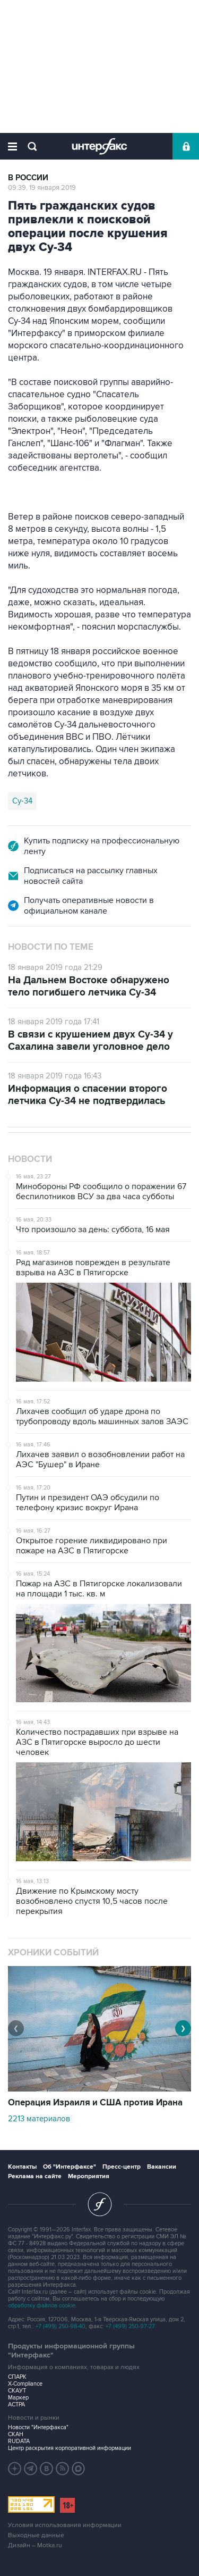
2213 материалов (39, 2118)
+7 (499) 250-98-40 (60, 2326)
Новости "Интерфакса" (38, 2427)
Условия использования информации (65, 2525)
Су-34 (22, 801)
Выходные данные (36, 2535)
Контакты (22, 2167)
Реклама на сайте (35, 2176)
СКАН (15, 2434)
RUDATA (19, 2441)
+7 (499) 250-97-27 (130, 2326)
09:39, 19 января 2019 (42, 187)
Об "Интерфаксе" (69, 2167)
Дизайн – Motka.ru (35, 2545)
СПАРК (17, 2376)
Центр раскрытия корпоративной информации (69, 2448)
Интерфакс (99, 146)
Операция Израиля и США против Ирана (95, 2102)
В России (28, 178)
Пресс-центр (121, 2167)
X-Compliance (25, 2383)
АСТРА (16, 2404)
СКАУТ (17, 2390)
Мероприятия (88, 2176)
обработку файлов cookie (41, 2305)
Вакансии (161, 2167)
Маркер (18, 2397)
